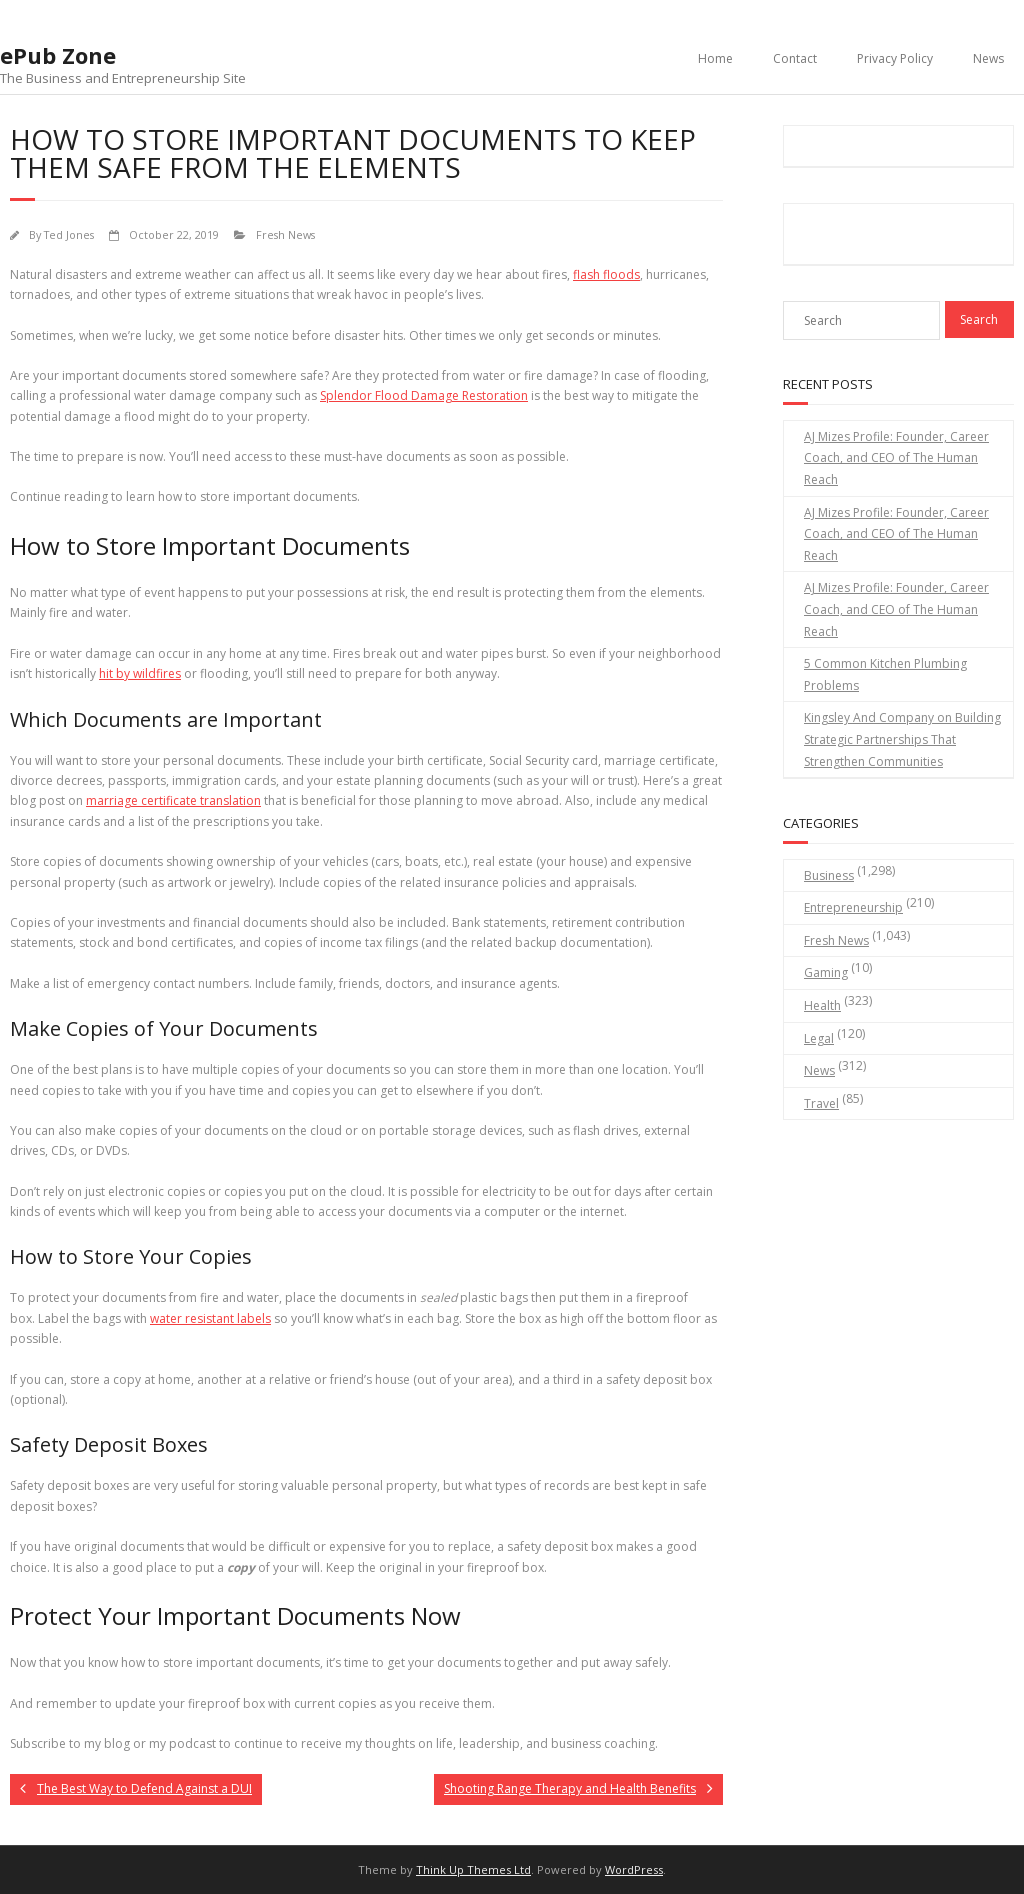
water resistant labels (210, 1318)
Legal (819, 1038)
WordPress (634, 1869)
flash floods (606, 274)
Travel (821, 1103)
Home (715, 58)
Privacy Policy (895, 58)
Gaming (826, 972)
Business (829, 875)
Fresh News (285, 234)
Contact (795, 58)
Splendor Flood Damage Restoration (424, 395)
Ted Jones (69, 234)
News (988, 58)
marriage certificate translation (173, 800)
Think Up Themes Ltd (473, 1869)
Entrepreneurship (853, 907)
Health (822, 1005)
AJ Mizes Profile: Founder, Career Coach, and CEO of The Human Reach (896, 458)
